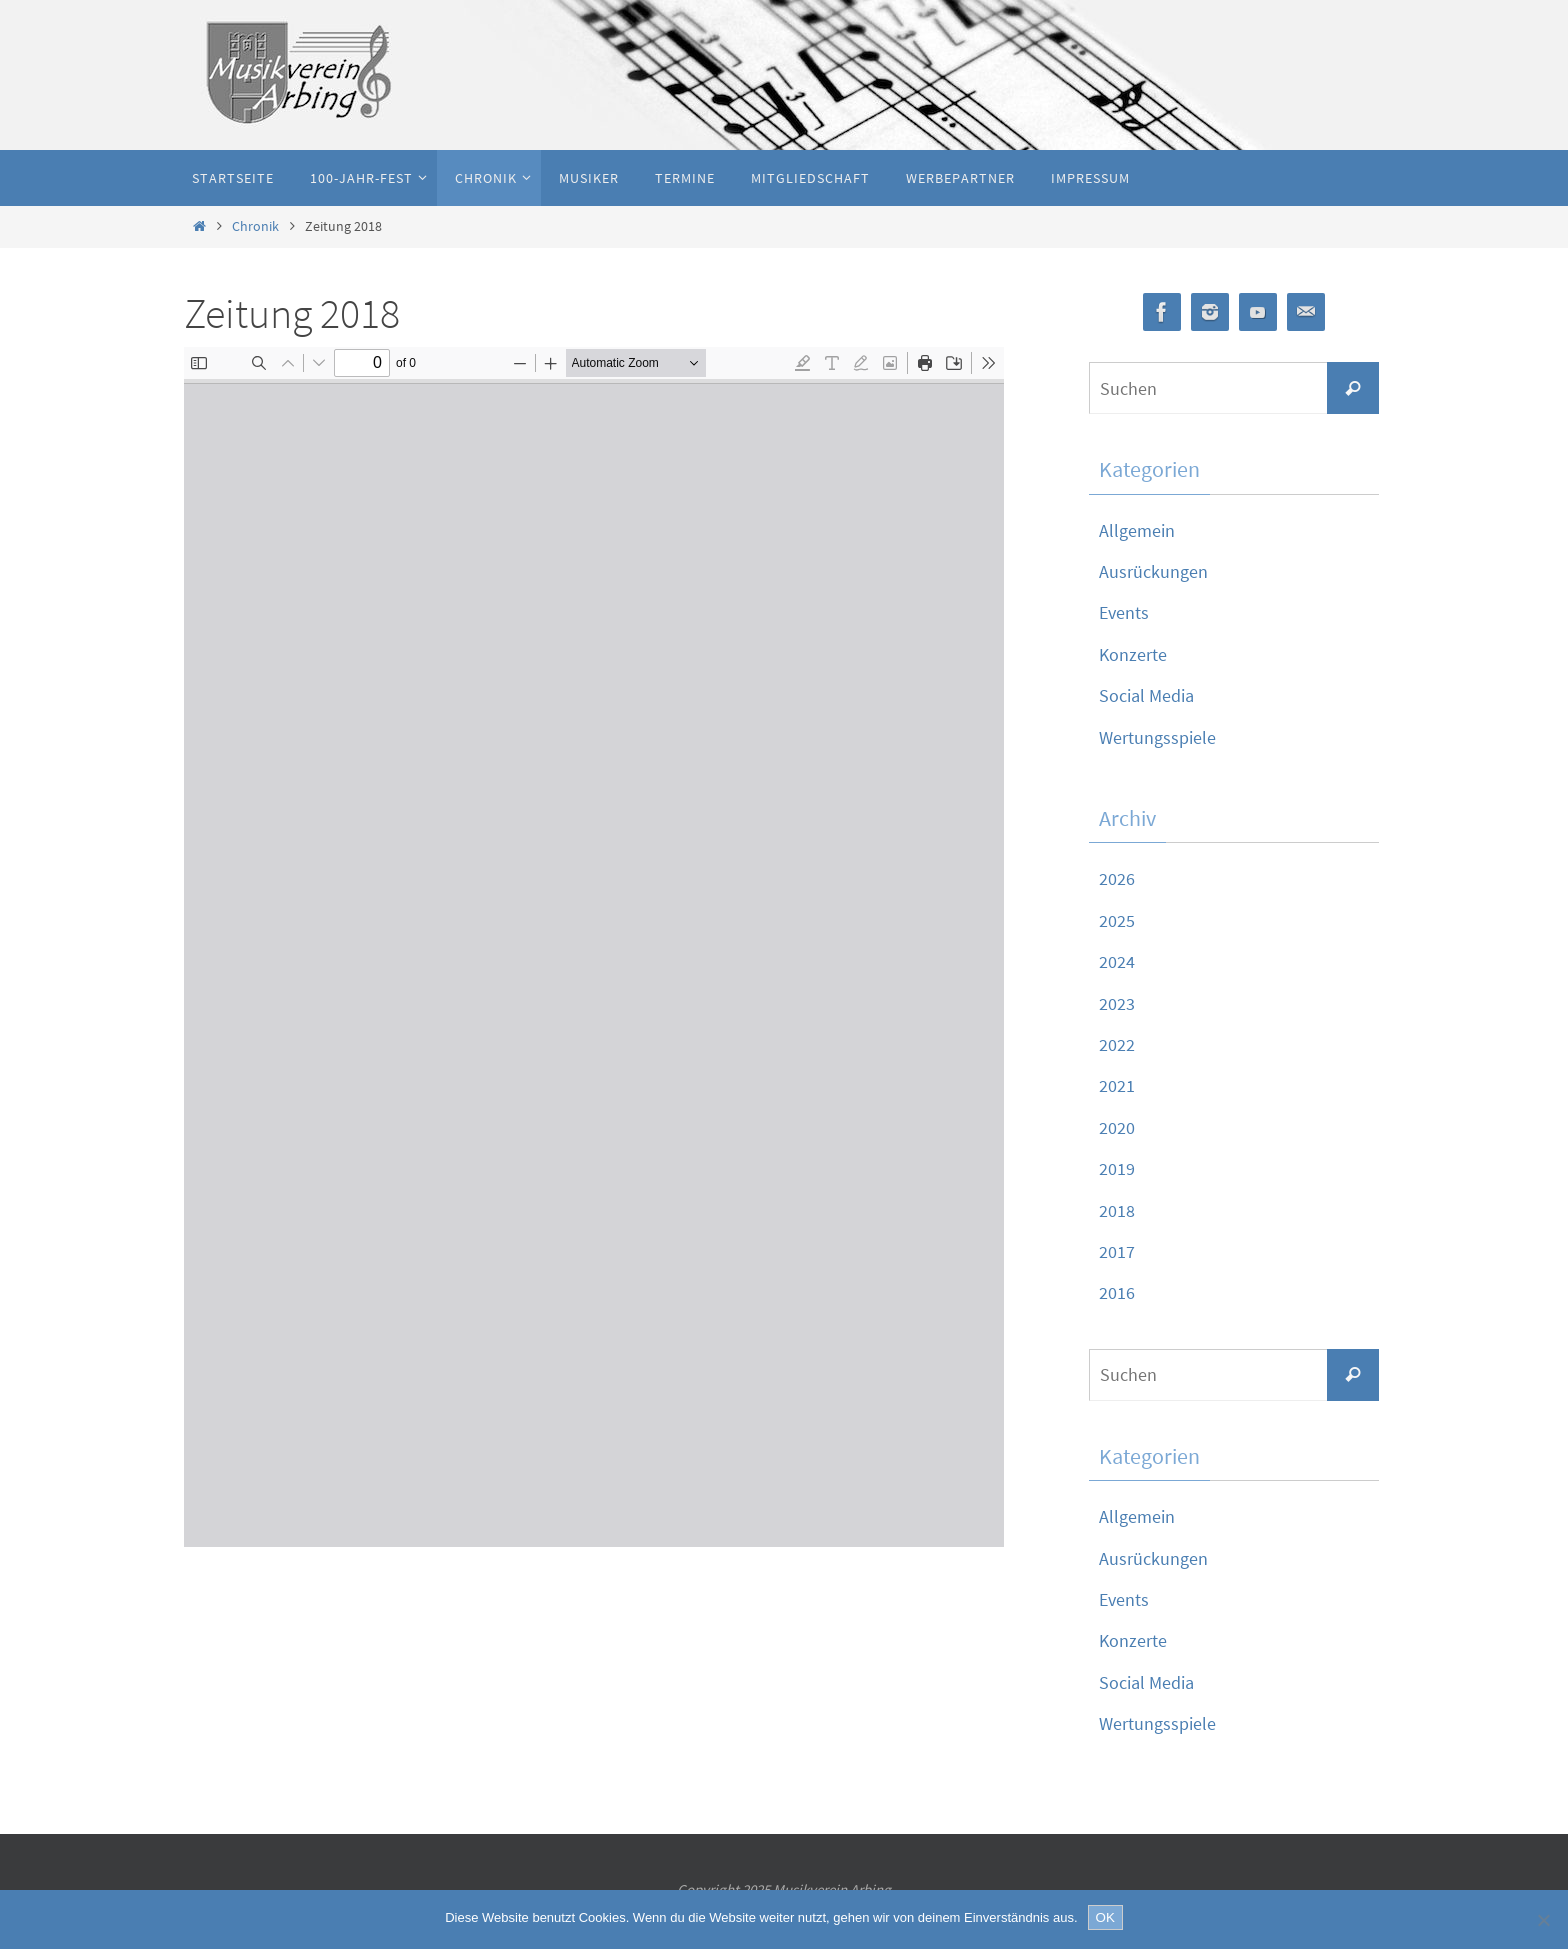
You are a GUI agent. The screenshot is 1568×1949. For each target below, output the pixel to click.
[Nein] (1543, 1920)
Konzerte (1133, 654)
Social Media (1146, 695)
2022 (1117, 1044)
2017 (1117, 1251)
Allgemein (1137, 530)
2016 (1117, 1292)
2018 (1117, 1210)
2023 (1117, 1003)
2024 (1117, 961)
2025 (1117, 920)
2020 (1117, 1127)
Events (1124, 612)
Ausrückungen (1153, 571)
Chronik (255, 226)
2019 (1117, 1168)
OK (1105, 1917)
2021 (1117, 1085)
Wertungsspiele (1157, 737)
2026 (1117, 878)
